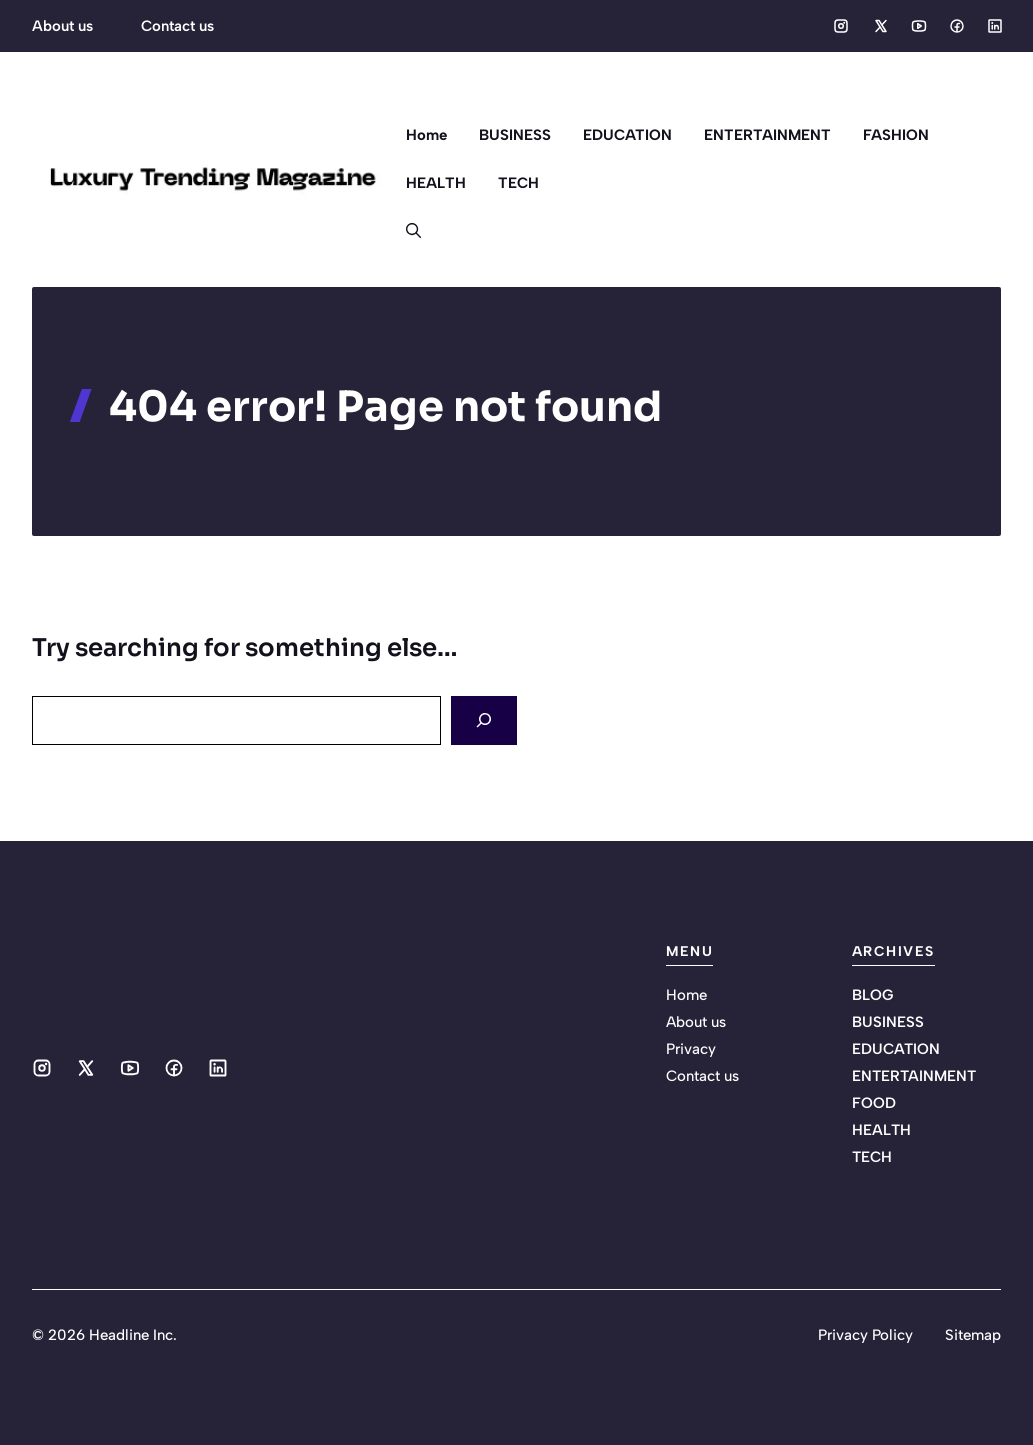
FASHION (896, 135)
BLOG (872, 995)
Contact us (177, 26)
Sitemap (973, 1335)
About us (62, 26)
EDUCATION (627, 135)
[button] (405, 231)
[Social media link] (841, 26)
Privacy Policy (865, 1335)
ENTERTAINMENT (767, 135)
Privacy (691, 1049)
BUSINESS (515, 135)
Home (426, 135)
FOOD (874, 1103)
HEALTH (436, 183)
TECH (518, 183)
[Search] (484, 720)
